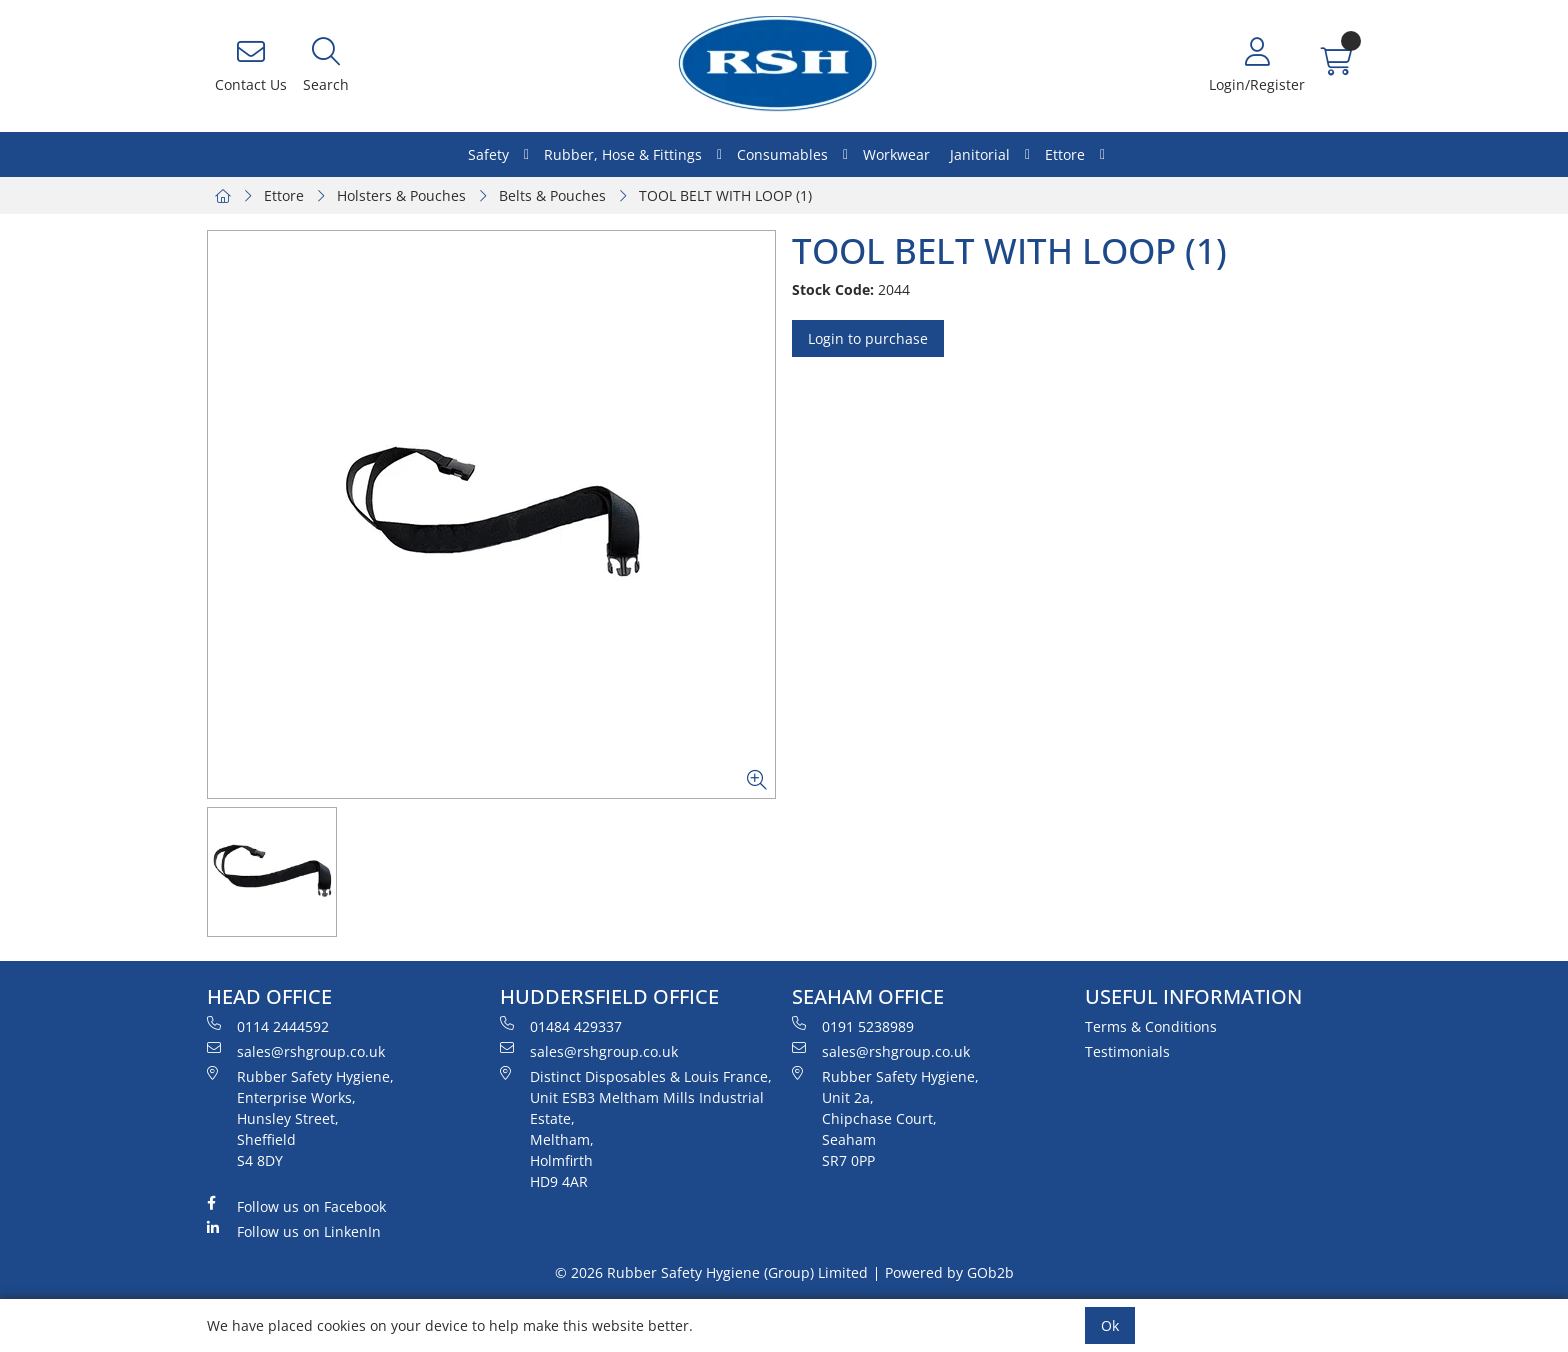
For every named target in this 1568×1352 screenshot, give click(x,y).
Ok (1110, 1325)
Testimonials (1127, 1051)
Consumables (782, 154)
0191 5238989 (853, 1026)
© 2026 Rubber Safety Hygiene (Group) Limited (711, 1272)
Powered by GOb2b (949, 1272)
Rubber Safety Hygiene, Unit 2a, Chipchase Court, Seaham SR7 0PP (885, 1118)
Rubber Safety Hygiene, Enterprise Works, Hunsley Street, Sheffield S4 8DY (300, 1118)
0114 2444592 (268, 1026)
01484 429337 (561, 1026)
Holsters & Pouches (401, 195)
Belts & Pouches (552, 195)
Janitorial (980, 154)
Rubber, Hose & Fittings (623, 154)
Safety (488, 154)
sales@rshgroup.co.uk (296, 1051)
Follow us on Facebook (296, 1206)
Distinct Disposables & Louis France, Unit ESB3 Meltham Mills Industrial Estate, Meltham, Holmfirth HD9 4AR (636, 1128)
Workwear (896, 154)
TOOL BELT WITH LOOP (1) (725, 195)
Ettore (1065, 154)
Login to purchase (868, 338)
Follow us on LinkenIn (294, 1231)
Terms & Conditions (1151, 1026)
